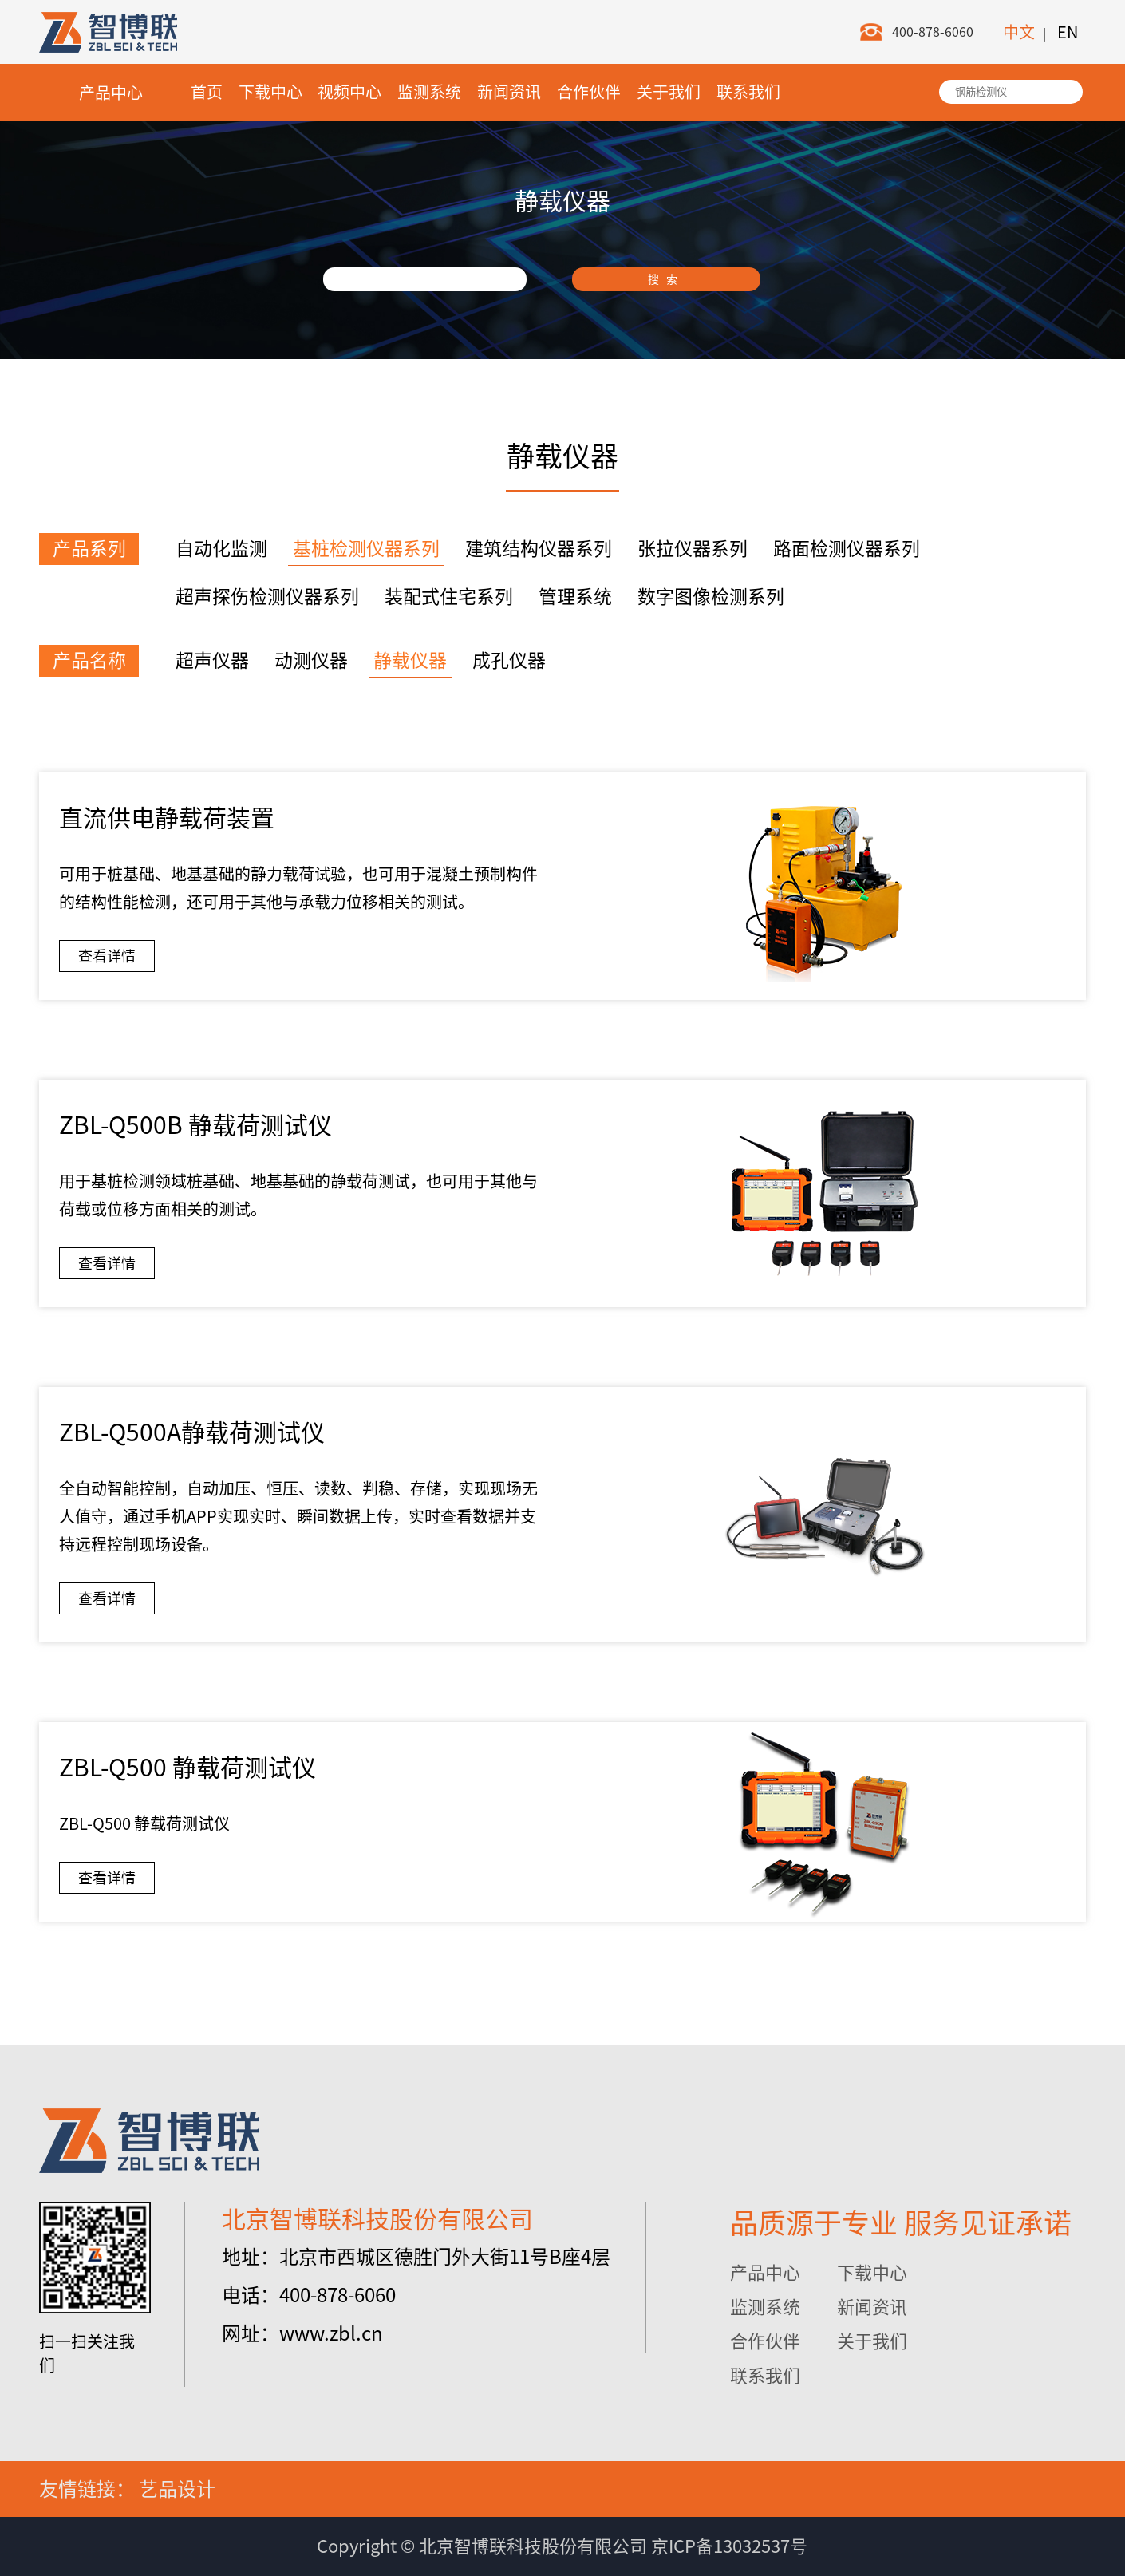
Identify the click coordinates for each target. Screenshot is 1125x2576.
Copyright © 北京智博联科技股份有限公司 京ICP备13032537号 (562, 2546)
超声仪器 (212, 660)
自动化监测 (221, 548)
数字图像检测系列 (711, 596)
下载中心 (270, 92)
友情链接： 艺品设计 (127, 2489)
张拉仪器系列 (693, 548)
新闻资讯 (509, 92)
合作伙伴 (589, 92)
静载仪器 (410, 660)
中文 (1019, 32)
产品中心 (111, 93)
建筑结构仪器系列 (538, 548)
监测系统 (429, 92)
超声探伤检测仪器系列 (267, 596)
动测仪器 (311, 660)
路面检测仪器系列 (846, 548)
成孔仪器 (509, 660)
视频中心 (349, 92)
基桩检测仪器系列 (366, 548)
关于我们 (669, 92)
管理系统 (575, 596)
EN (1067, 32)
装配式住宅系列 (449, 596)
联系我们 (748, 92)
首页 (207, 92)
